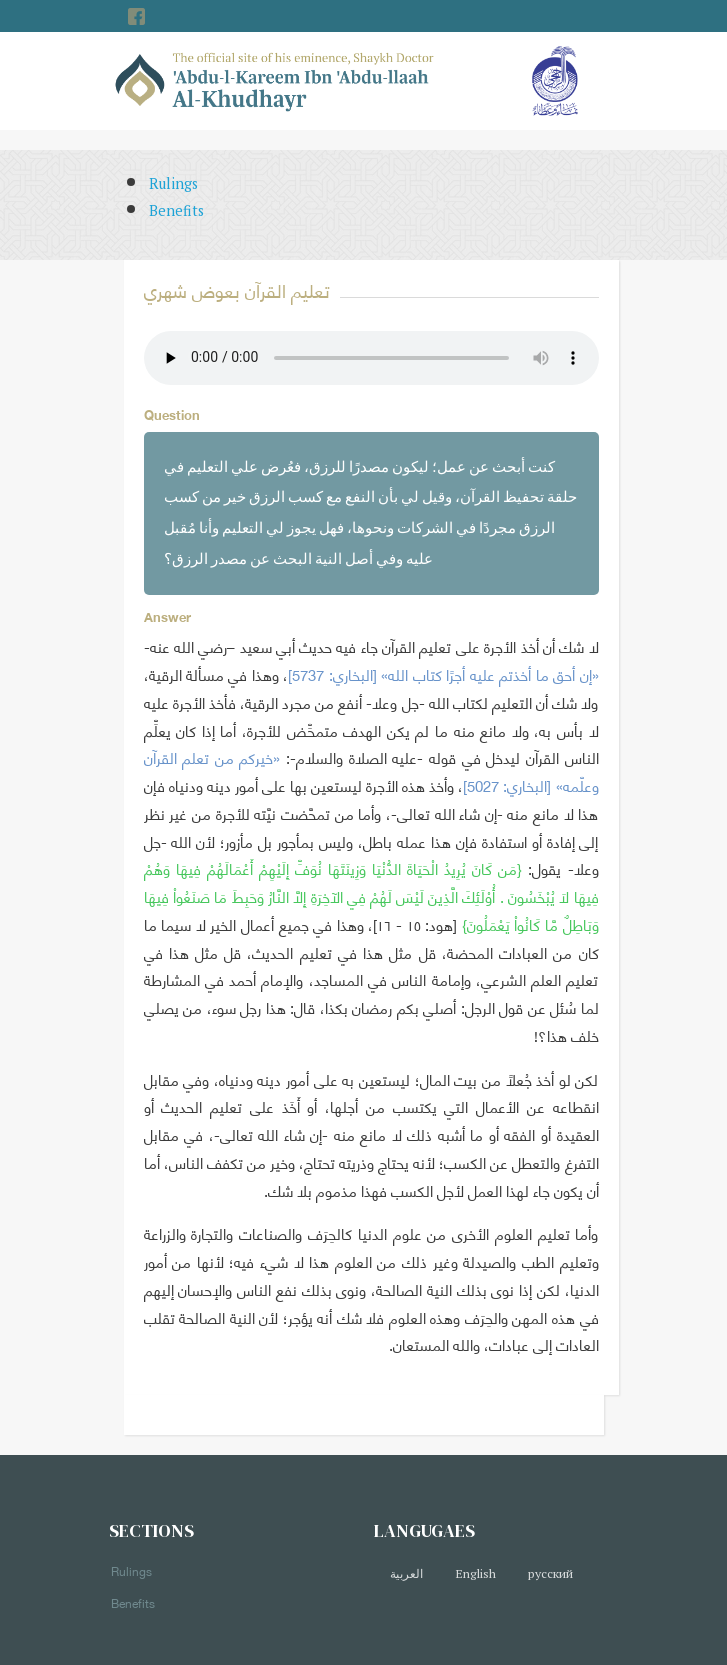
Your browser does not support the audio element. (371, 358)
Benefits (176, 210)
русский (550, 1573)
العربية (406, 1573)
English (475, 1573)
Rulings (173, 183)
